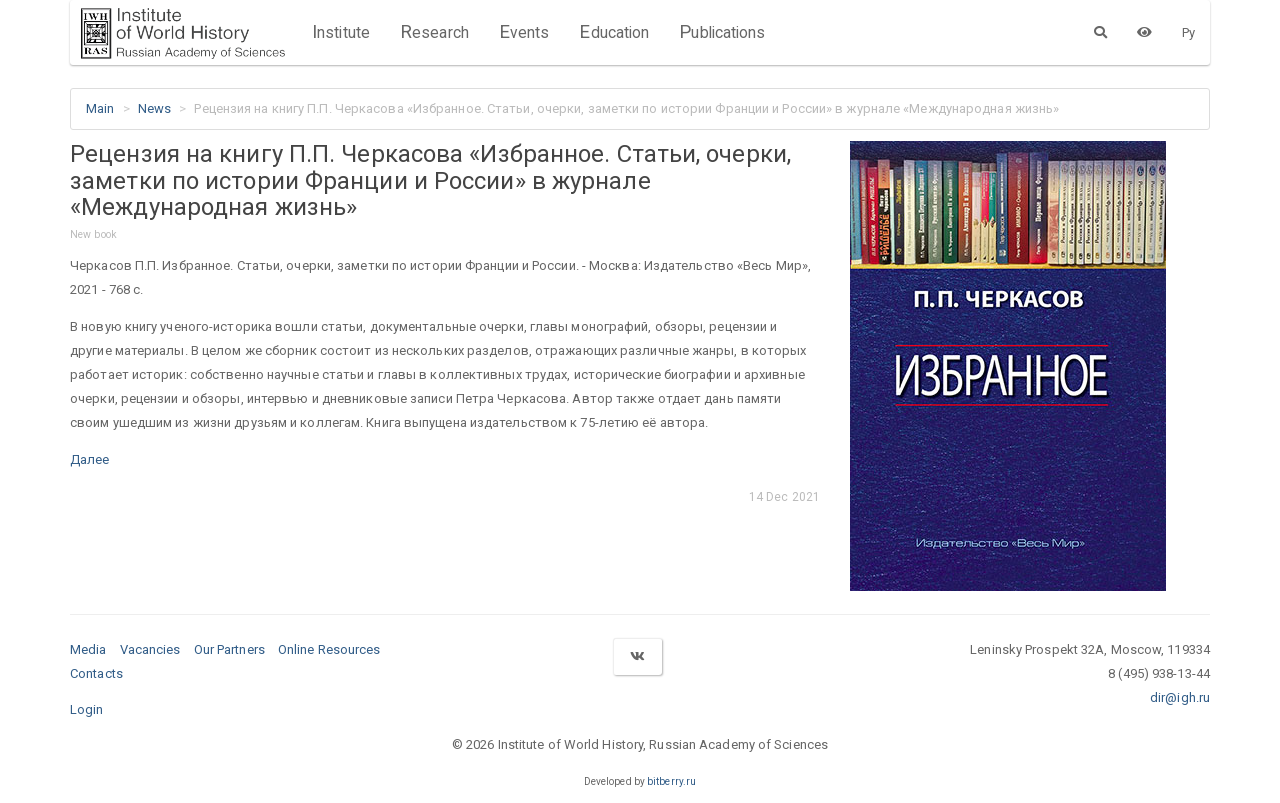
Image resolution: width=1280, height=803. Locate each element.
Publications (722, 32)
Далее (90, 459)
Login (87, 709)
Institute (341, 32)
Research (434, 32)
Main (100, 108)
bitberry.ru (671, 781)
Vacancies (150, 649)
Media (88, 649)
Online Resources (329, 649)
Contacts (96, 673)
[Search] (1100, 32)
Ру (1188, 32)
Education (614, 32)
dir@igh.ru (1180, 697)
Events (524, 32)
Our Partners (229, 649)
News (154, 108)
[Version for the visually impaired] (1144, 32)
